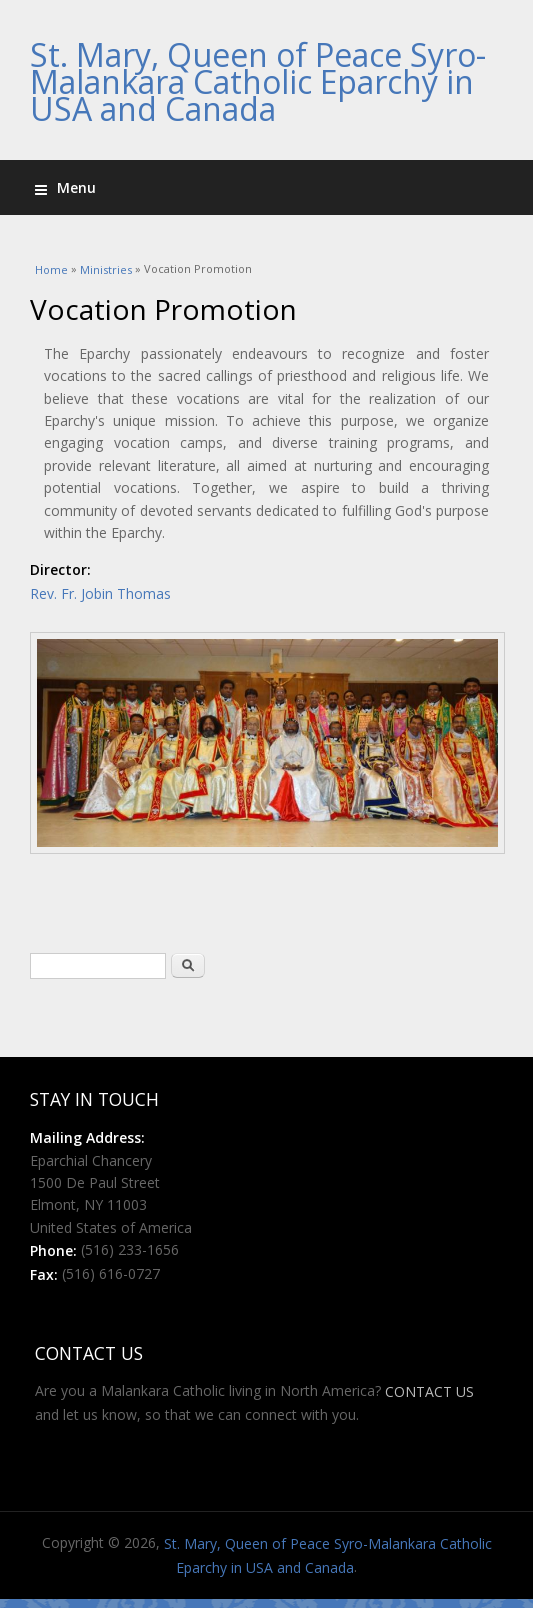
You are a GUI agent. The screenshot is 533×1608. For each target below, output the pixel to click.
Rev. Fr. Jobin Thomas (100, 593)
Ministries (106, 270)
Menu (65, 187)
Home (51, 270)
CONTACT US (429, 1392)
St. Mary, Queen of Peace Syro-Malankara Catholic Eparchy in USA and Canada (258, 81)
